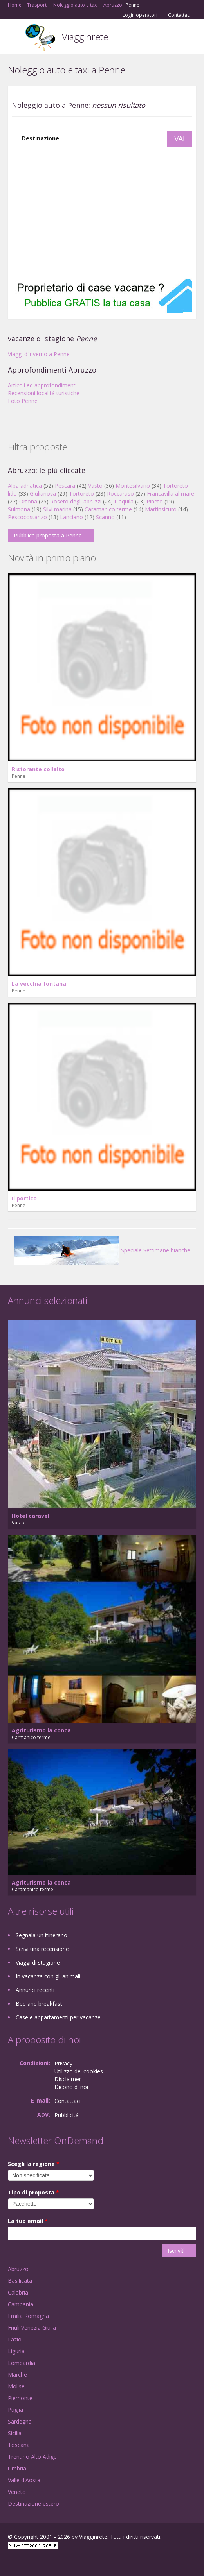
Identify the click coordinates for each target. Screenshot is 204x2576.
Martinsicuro (161, 509)
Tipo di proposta (33, 2192)
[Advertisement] (102, 215)
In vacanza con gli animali (48, 1976)
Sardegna (20, 2421)
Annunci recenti (35, 1990)
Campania (20, 2304)
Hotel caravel (30, 1515)
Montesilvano (133, 485)
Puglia (15, 2409)
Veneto (17, 2491)
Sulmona (19, 509)
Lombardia (21, 2362)
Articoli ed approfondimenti (42, 385)
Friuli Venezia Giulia (32, 2327)
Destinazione (40, 138)
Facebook (10, 2561)
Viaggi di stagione (38, 1962)
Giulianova (43, 493)
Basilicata (20, 2280)
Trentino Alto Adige (32, 2456)
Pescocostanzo (27, 517)
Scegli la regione (34, 2164)
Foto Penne (23, 401)
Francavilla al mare (170, 493)
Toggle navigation (15, 38)
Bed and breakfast (39, 2003)
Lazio (15, 2339)
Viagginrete (85, 36)
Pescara (65, 485)
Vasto (95, 485)
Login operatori (140, 15)
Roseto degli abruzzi (75, 501)
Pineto (154, 501)
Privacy (63, 2063)
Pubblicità (66, 2115)
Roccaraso (120, 493)
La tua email (28, 2221)
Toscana (19, 2445)
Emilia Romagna (28, 2316)
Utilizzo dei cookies (78, 2071)
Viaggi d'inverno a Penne (39, 354)
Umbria (17, 2468)
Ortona (28, 501)
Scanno (105, 517)
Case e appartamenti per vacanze (58, 2017)
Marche (17, 2374)
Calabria (18, 2292)
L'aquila (124, 501)
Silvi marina (57, 509)
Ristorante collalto (38, 769)
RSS (64, 2561)
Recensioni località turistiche (43, 393)
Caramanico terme (108, 509)
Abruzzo (18, 2269)
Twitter (46, 2561)
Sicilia (15, 2433)
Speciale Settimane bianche (102, 1250)
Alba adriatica (25, 485)
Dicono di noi (71, 2087)
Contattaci (179, 15)
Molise (16, 2386)
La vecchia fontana (39, 983)
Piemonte (20, 2398)
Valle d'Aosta (24, 2480)
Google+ (27, 2561)
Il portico (24, 1198)
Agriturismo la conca (41, 1730)
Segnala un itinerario (41, 1935)
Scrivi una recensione (42, 1949)
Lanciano (71, 517)
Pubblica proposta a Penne (48, 535)
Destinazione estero (33, 2503)
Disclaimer (67, 2079)
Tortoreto (81, 493)
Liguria (16, 2351)
